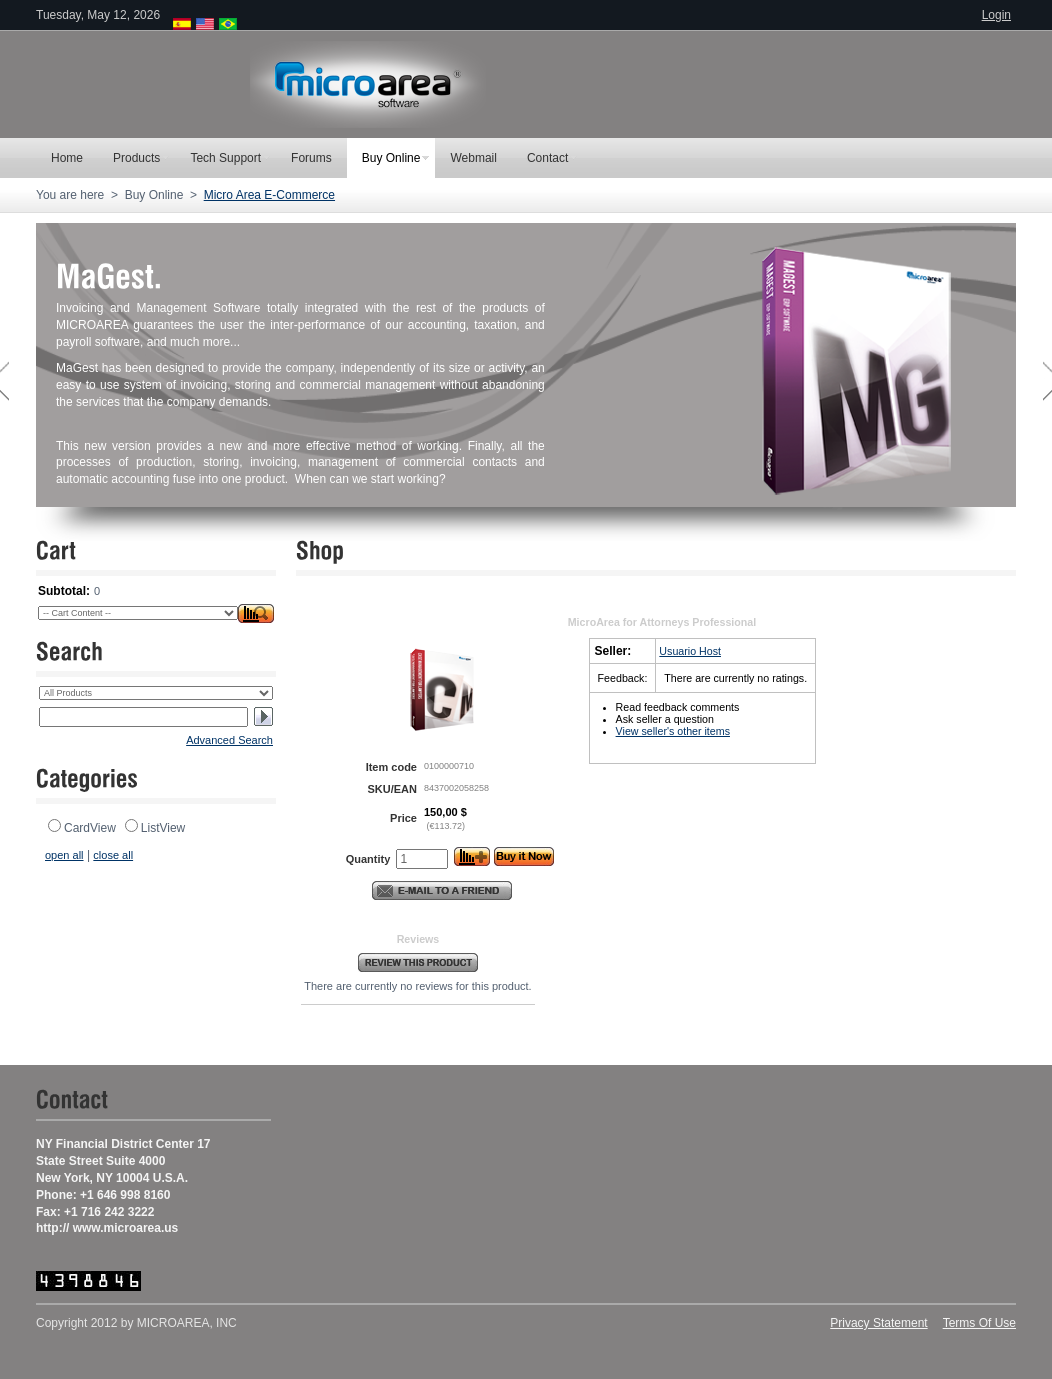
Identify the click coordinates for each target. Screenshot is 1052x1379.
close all (113, 855)
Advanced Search (229, 740)
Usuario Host (690, 651)
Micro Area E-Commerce (269, 195)
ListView (163, 828)
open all (64, 855)
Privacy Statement (878, 1323)
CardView (90, 828)
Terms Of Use (979, 1323)
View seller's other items (673, 731)
